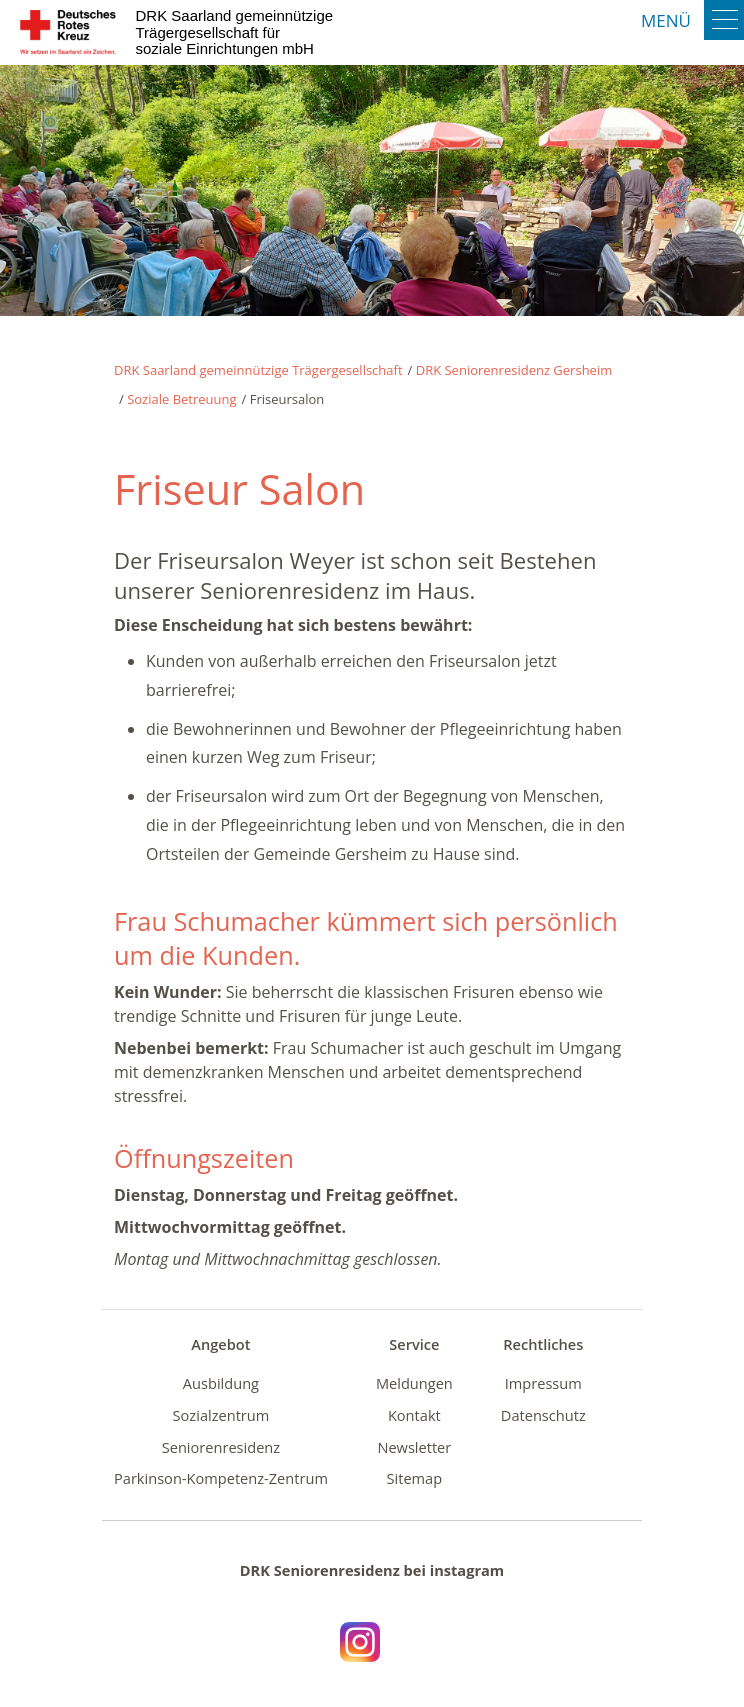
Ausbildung (221, 1383)
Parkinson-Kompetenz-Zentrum (221, 1478)
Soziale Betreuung (181, 399)
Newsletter (414, 1447)
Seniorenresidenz (221, 1447)
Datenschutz (543, 1415)
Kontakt (414, 1415)
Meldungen (414, 1383)
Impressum (543, 1383)
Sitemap (415, 1478)
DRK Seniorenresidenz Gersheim (514, 370)
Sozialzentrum (221, 1415)
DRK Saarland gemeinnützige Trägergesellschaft (258, 370)
